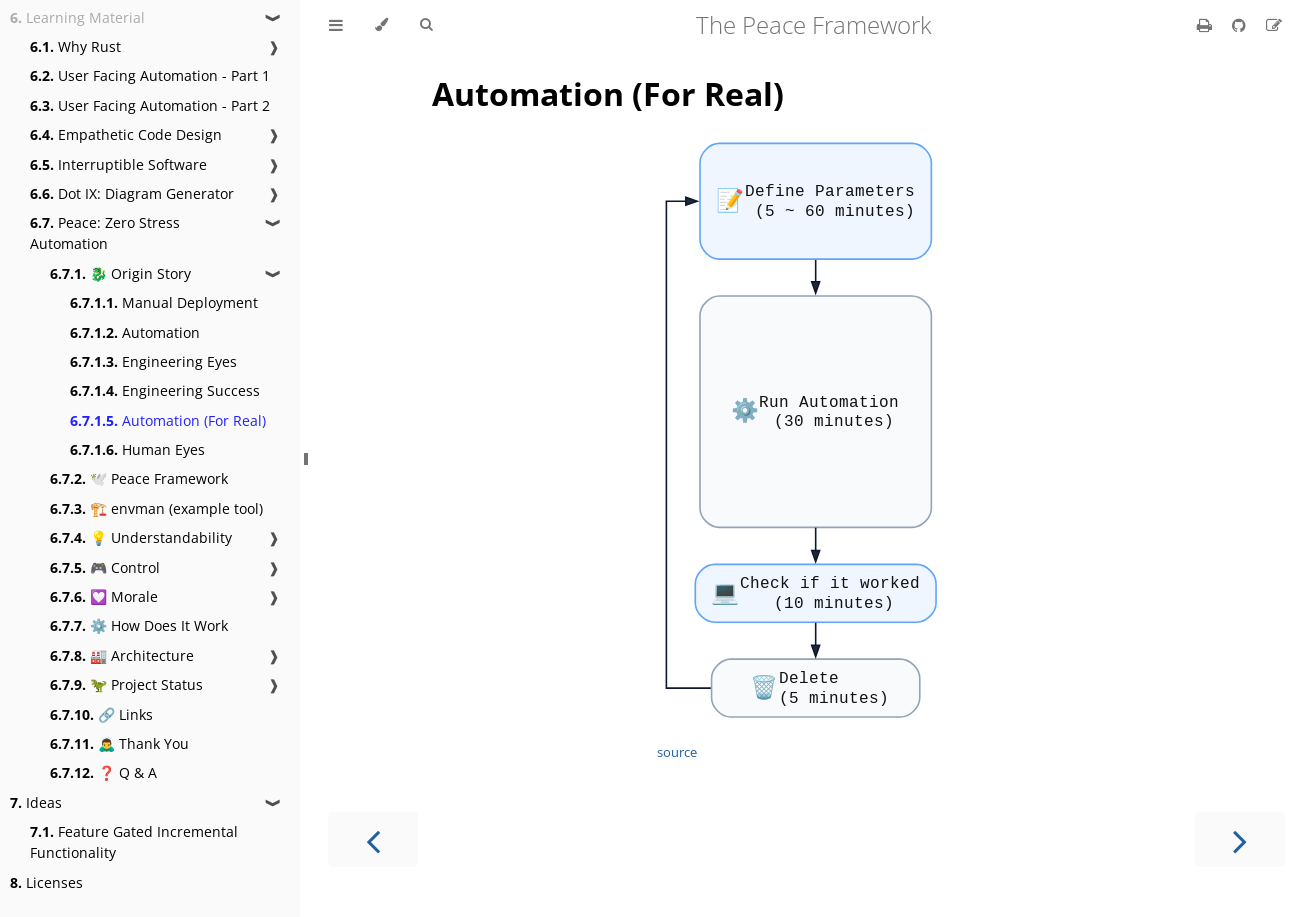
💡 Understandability (141, 537)
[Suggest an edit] (1274, 25)
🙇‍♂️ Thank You (119, 743)
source (677, 752)
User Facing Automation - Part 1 (150, 75)
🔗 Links (101, 714)
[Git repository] (1241, 25)
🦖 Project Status (126, 684)
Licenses (46, 882)
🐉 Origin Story (120, 273)
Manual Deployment (164, 302)
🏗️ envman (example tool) (156, 508)
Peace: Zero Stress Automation (105, 233)
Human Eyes (137, 449)
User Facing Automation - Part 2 (150, 105)
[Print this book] (1206, 25)
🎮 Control (105, 567)
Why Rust (75, 46)
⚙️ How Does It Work (139, 625)
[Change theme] (381, 25)
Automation (135, 332)
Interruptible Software (118, 164)
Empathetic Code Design (126, 134)
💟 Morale (104, 596)
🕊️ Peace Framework (139, 478)
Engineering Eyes (153, 361)
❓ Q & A (103, 772)
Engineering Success (165, 390)
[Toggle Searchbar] (426, 25)
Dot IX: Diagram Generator (132, 193)
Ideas (36, 802)
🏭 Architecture (122, 655)
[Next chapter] (1240, 839)
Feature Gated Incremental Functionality (134, 842)
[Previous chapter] (373, 839)
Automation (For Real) (168, 420)
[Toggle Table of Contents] (336, 25)
